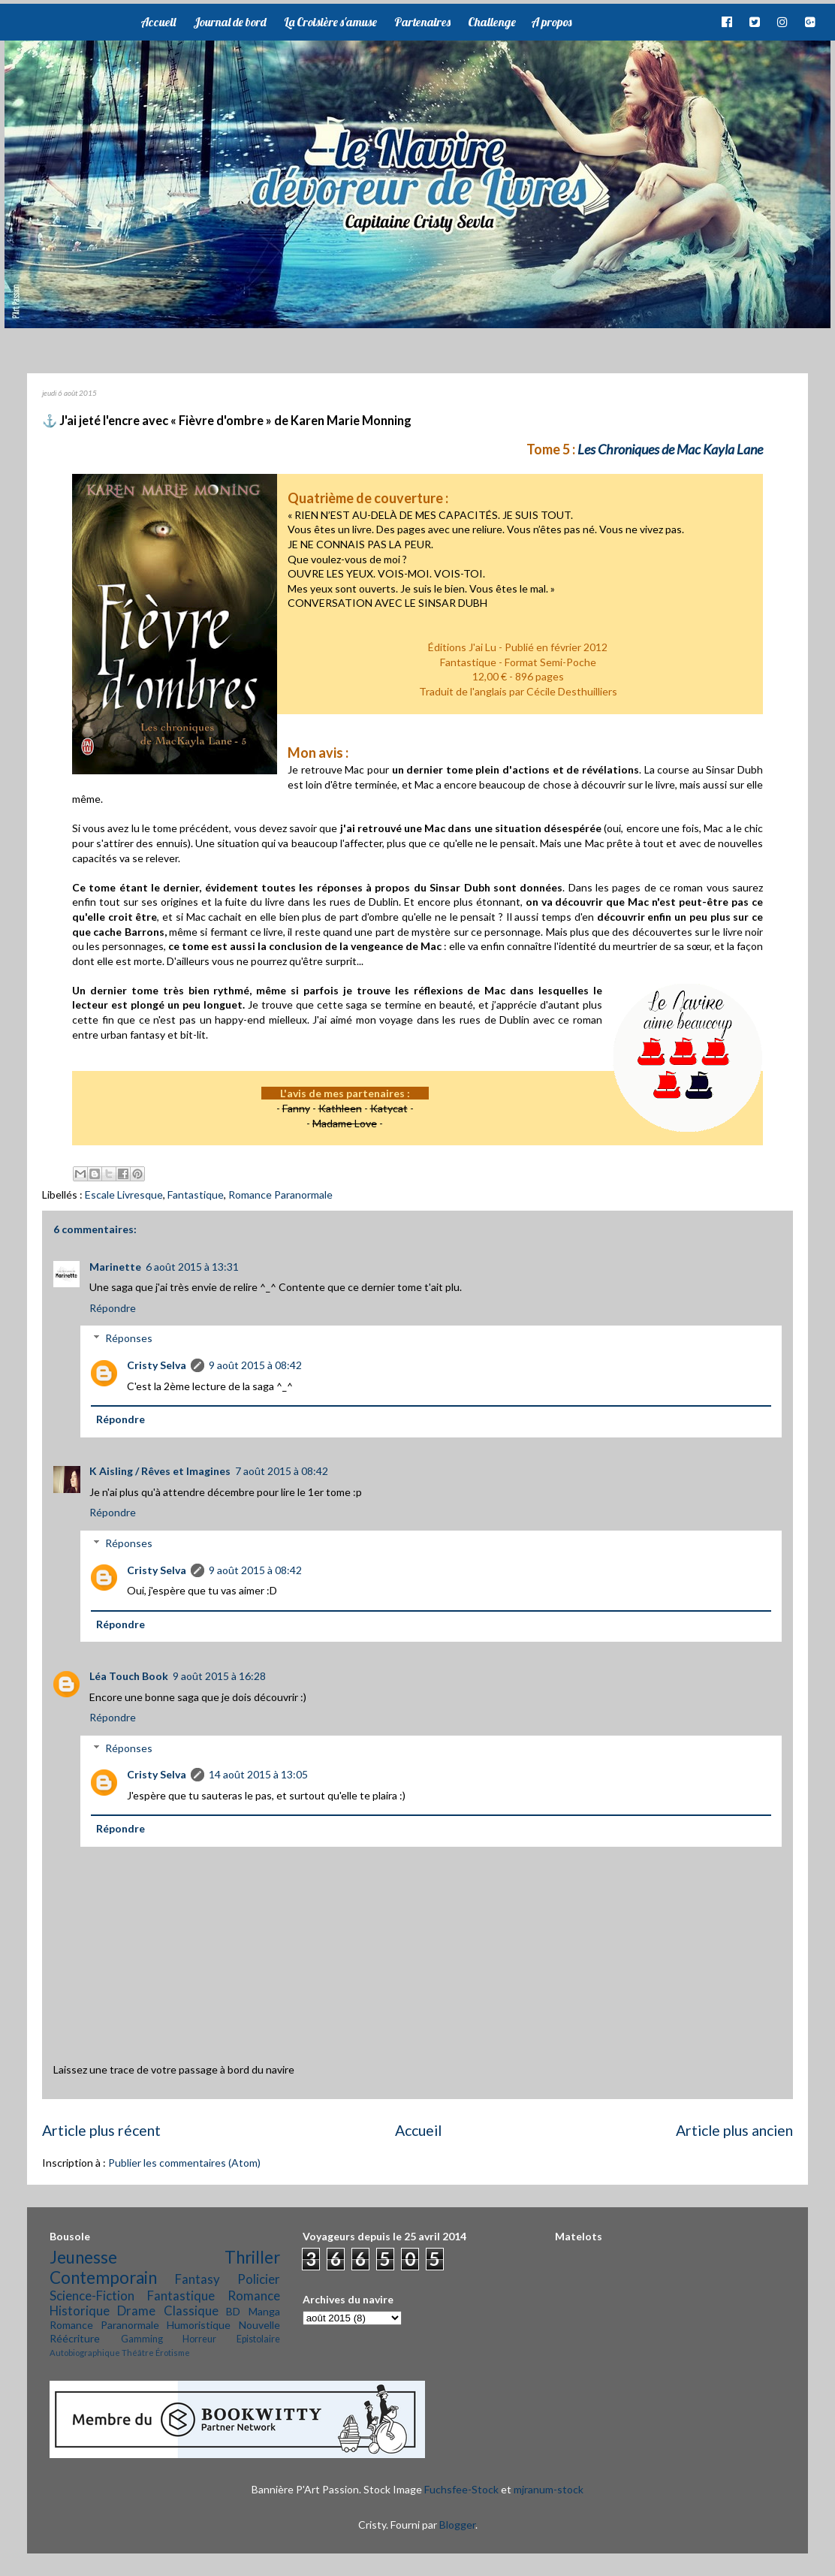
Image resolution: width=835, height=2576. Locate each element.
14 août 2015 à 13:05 (258, 1774)
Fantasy (197, 2279)
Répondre (112, 1308)
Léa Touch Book (128, 1676)
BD (233, 2311)
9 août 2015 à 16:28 (219, 1676)
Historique (80, 2310)
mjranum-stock (548, 2489)
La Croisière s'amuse (330, 21)
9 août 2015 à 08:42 (255, 1365)
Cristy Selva (156, 1365)
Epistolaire (258, 2339)
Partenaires (422, 21)
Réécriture (75, 2338)
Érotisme (172, 2352)
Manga (264, 2311)
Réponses (128, 1338)
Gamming (142, 2339)
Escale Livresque (124, 1194)
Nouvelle (259, 2324)
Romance (254, 2295)
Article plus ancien (734, 2130)
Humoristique (199, 2324)
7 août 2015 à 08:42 (281, 1470)
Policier (258, 2279)
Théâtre (138, 2352)
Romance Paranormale (280, 1194)
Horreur (199, 2339)
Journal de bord (230, 21)
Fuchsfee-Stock (461, 2489)
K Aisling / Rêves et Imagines (160, 1470)
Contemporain (103, 2277)
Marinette (115, 1266)
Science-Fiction (92, 2295)
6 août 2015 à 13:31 (192, 1266)
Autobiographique (85, 2352)
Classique (191, 2310)
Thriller (252, 2257)
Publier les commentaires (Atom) (184, 2162)
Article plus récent (101, 2130)
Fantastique (195, 1194)
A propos (551, 21)
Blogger (457, 2524)
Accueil (158, 21)
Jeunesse (83, 2257)
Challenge (492, 21)
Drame (136, 2310)
